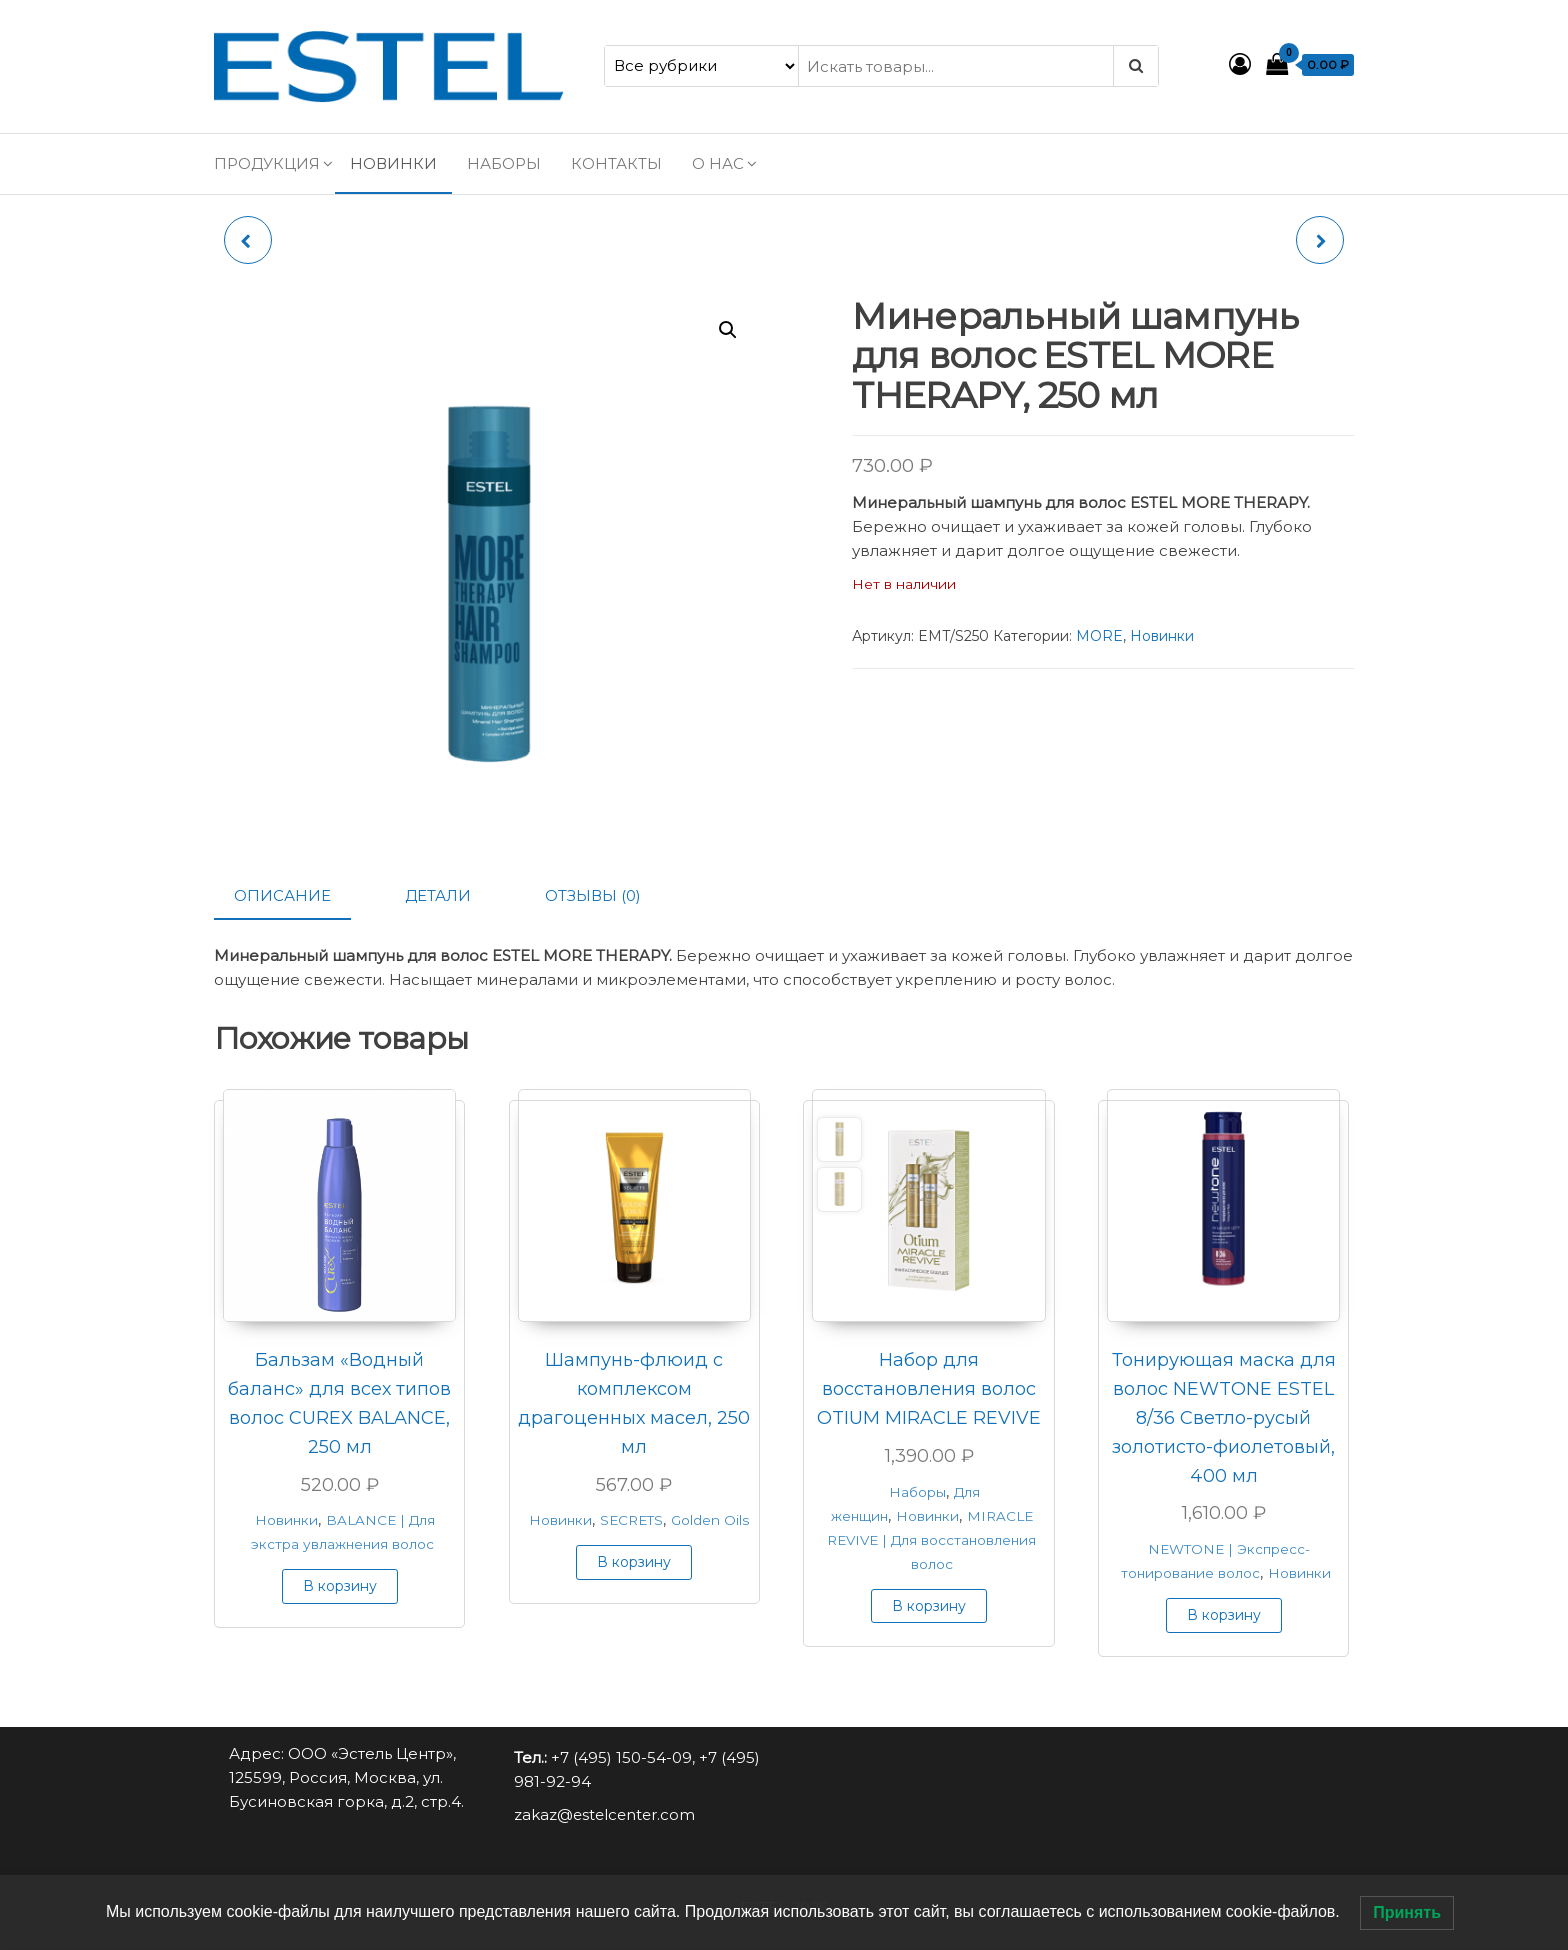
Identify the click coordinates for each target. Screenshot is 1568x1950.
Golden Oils (710, 1520)
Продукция (267, 163)
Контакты (616, 163)
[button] (728, 330)
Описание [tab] (282, 895)
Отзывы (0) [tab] (593, 895)
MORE (1099, 636)
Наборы (504, 163)
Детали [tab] (438, 895)
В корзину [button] (340, 1586)
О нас (718, 163)
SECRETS (631, 1520)
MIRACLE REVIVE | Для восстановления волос (931, 1540)
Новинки (393, 163)
